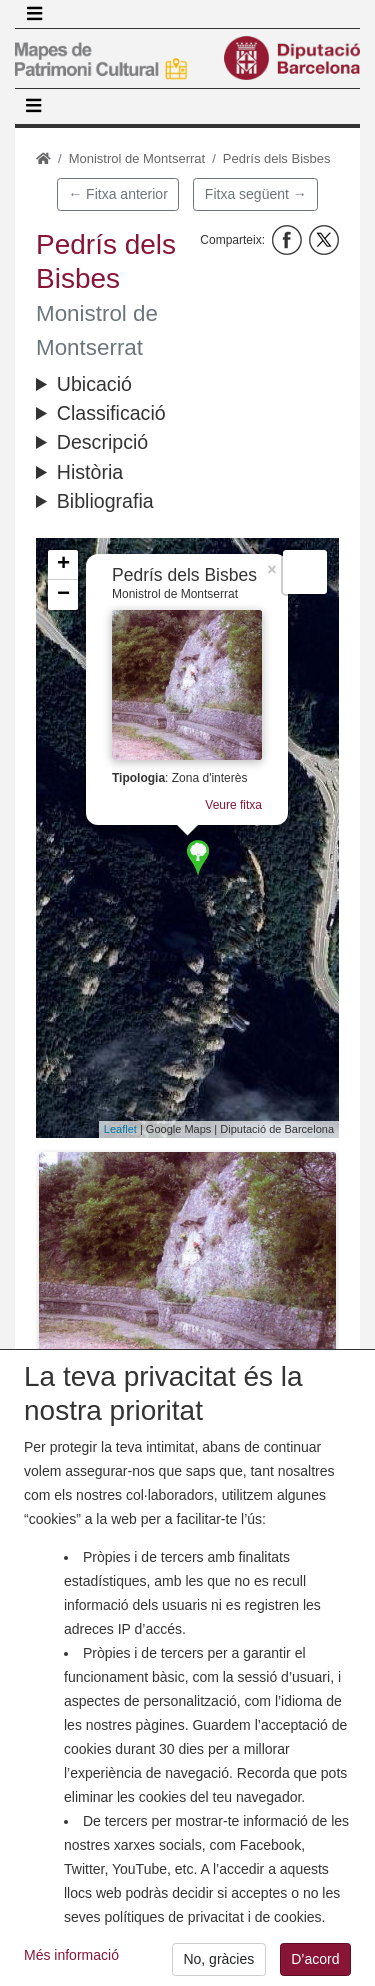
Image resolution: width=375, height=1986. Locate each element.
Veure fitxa (233, 805)
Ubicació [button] (94, 384)
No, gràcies (218, 1963)
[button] (187, 1262)
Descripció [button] (102, 442)
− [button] (63, 595)
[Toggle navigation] (34, 14)
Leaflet (120, 1129)
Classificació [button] (111, 413)
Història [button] (90, 472)
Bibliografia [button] (105, 501)
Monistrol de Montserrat (137, 158)
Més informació (71, 1959)
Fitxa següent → (256, 194)
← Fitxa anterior (118, 194)
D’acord (315, 1963)
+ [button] (63, 565)
